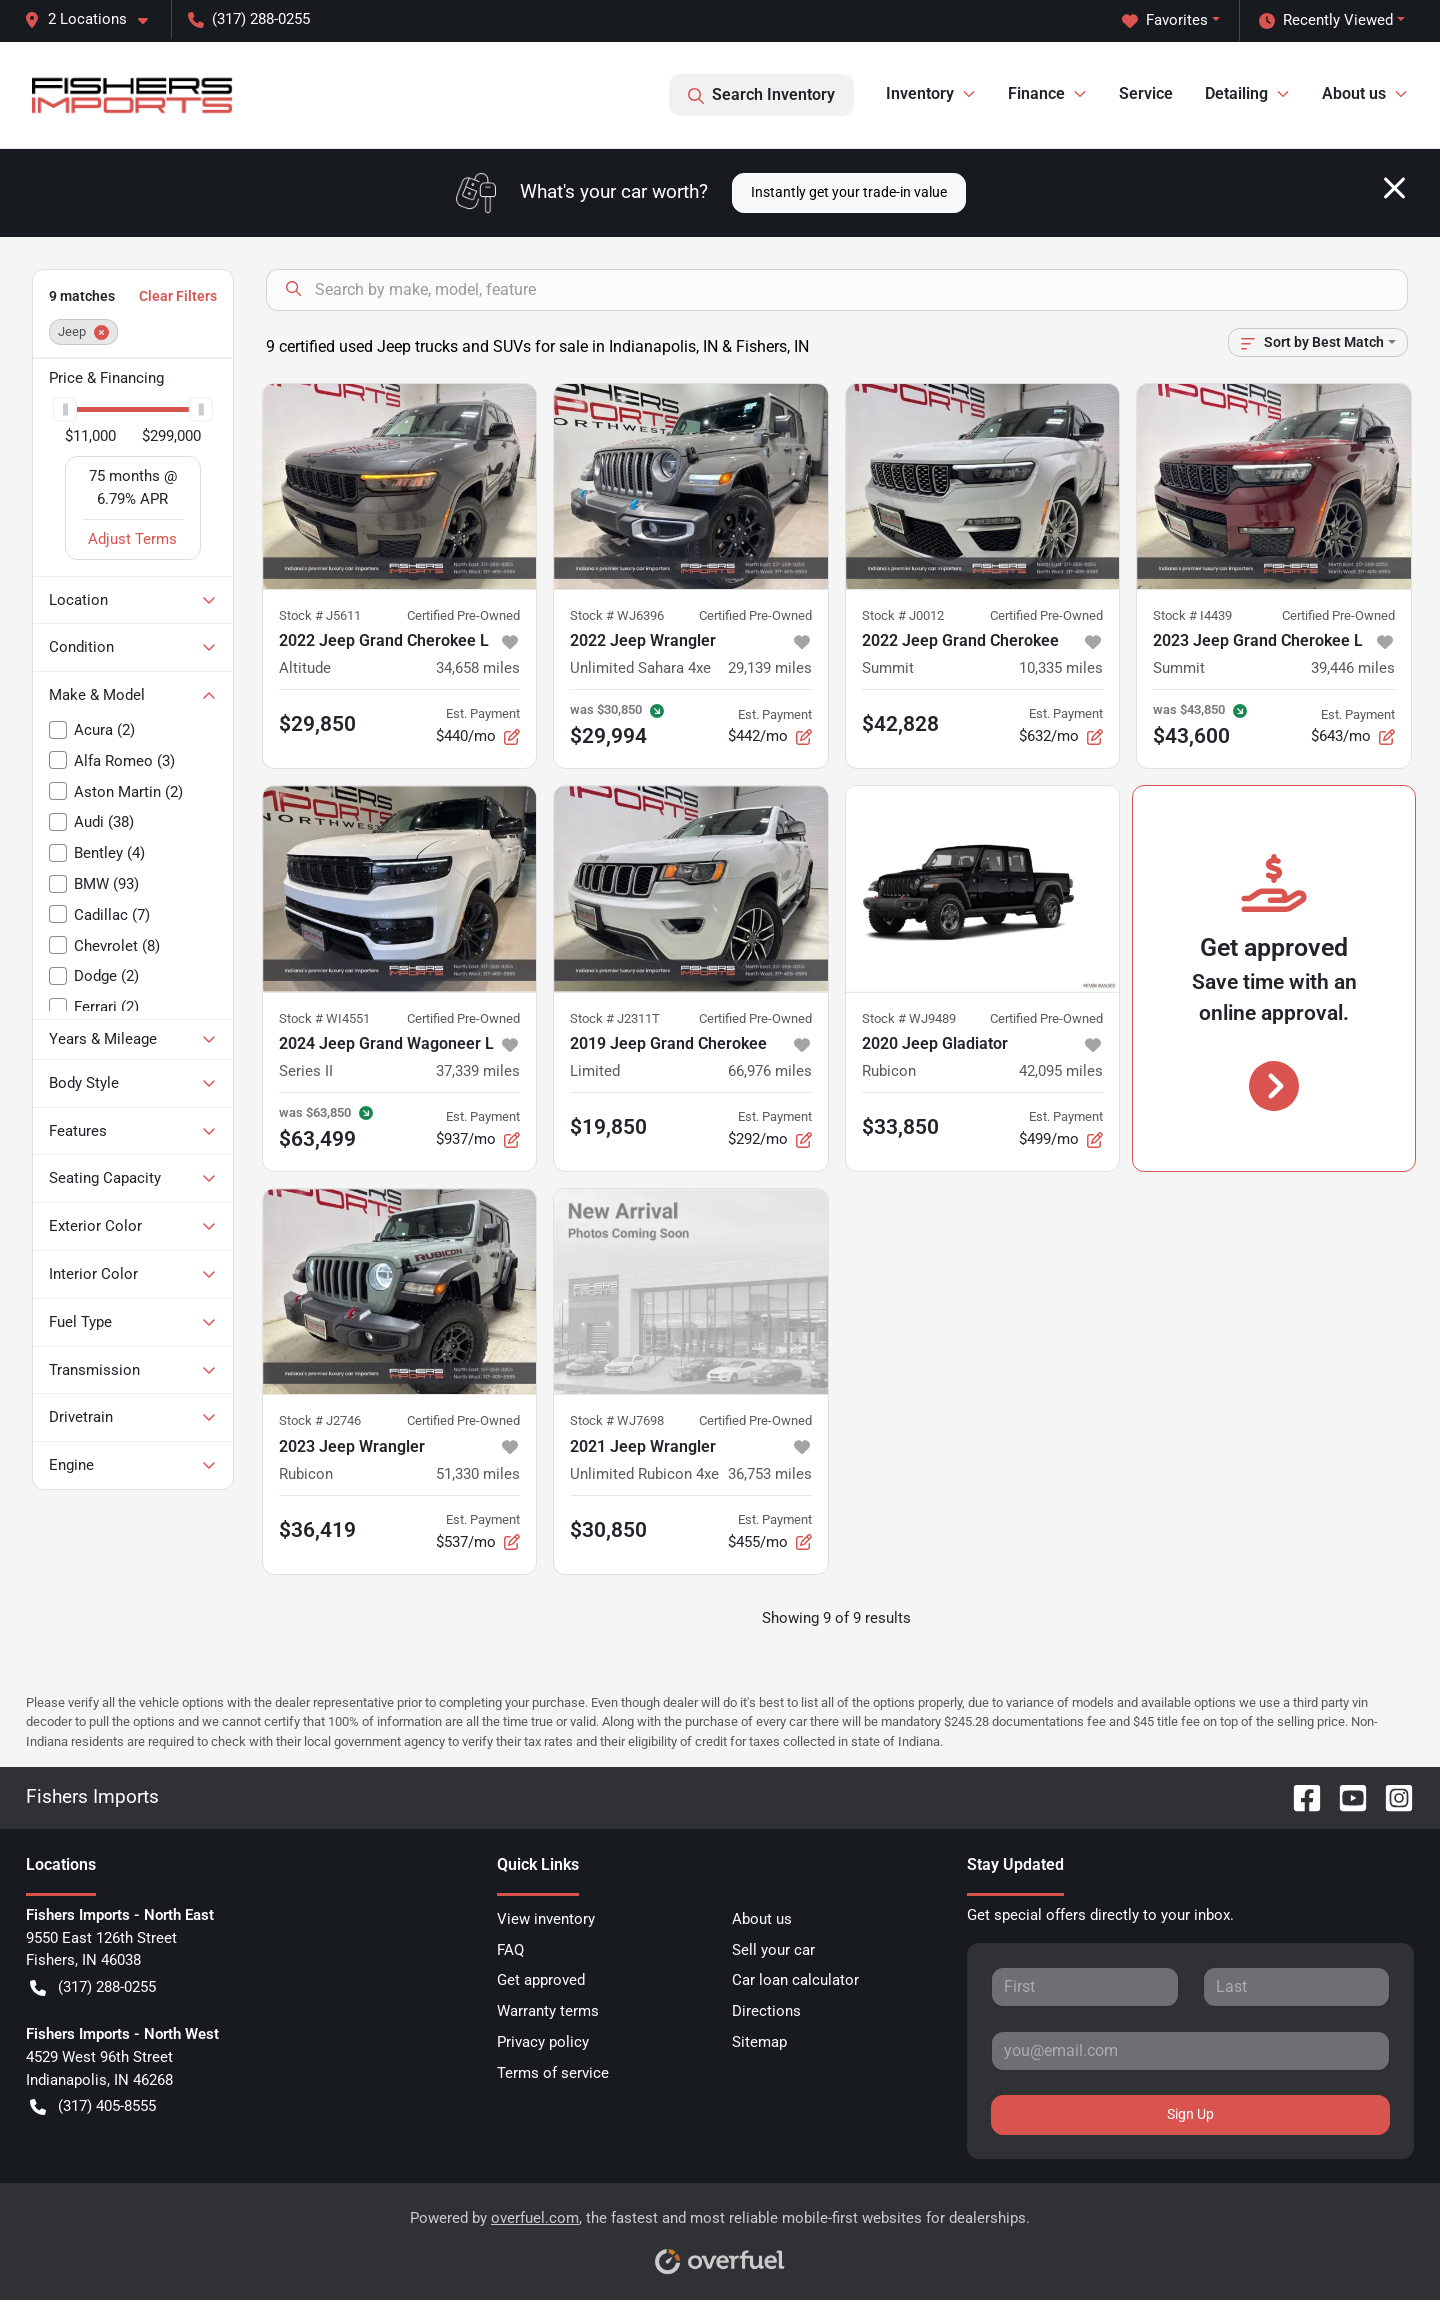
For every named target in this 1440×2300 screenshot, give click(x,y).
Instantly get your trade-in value (849, 192)
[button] (94, 19)
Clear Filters (178, 296)
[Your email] (1190, 2051)
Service (1146, 93)
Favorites (1165, 20)
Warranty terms (548, 2011)
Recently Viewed (1326, 20)
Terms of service (553, 2073)
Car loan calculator (795, 1980)
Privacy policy (543, 2042)
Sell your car (773, 1950)
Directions (766, 2011)
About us (762, 1919)
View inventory (546, 1919)
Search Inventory (761, 95)
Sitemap (759, 2042)
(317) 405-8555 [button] (93, 2106)
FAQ (510, 1950)
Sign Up (1190, 2114)
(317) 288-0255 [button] (249, 19)
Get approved (541, 1980)
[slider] (65, 409)
